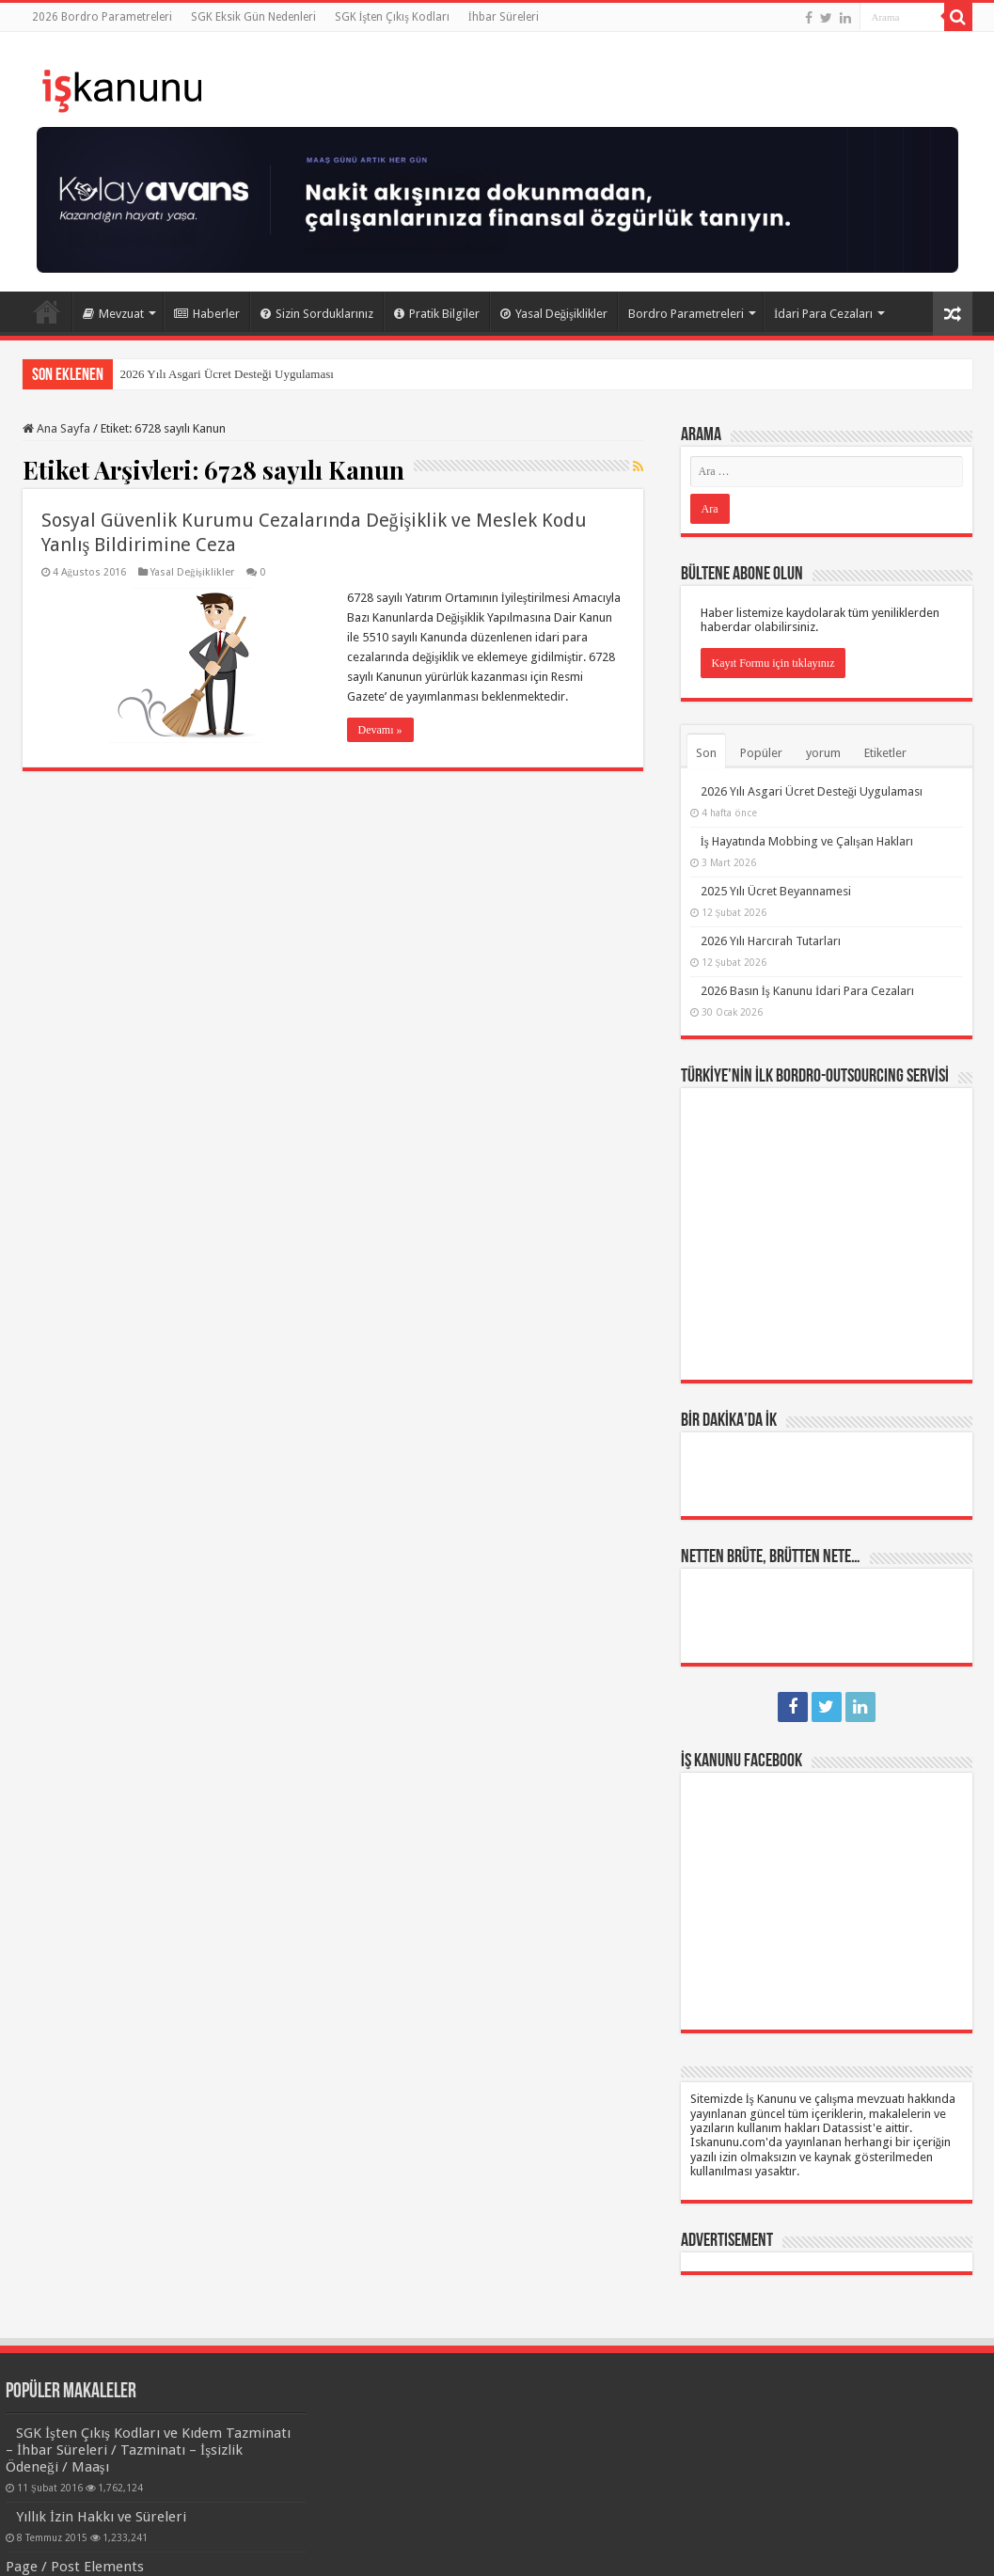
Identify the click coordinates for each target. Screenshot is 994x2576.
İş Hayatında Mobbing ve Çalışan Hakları (807, 841)
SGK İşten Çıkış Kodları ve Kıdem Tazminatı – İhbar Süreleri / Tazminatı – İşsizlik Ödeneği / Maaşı (148, 2450)
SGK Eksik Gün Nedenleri (253, 17)
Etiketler (885, 753)
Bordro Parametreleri (686, 314)
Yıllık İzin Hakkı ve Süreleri (101, 2516)
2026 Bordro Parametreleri (102, 17)
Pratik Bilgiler (437, 314)
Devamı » (380, 729)
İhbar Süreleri (503, 17)
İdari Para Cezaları (823, 314)
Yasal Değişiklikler (554, 314)
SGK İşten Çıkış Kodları (392, 17)
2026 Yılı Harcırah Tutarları (771, 941)
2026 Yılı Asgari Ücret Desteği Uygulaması (227, 374)
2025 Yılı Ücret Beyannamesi (776, 891)
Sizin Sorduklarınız (316, 314)
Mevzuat (113, 314)
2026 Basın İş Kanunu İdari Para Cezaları (808, 991)
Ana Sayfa (47, 311)
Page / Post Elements (75, 2566)
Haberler (207, 314)
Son (706, 753)
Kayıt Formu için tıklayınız (773, 663)
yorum (823, 753)
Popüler (761, 753)
